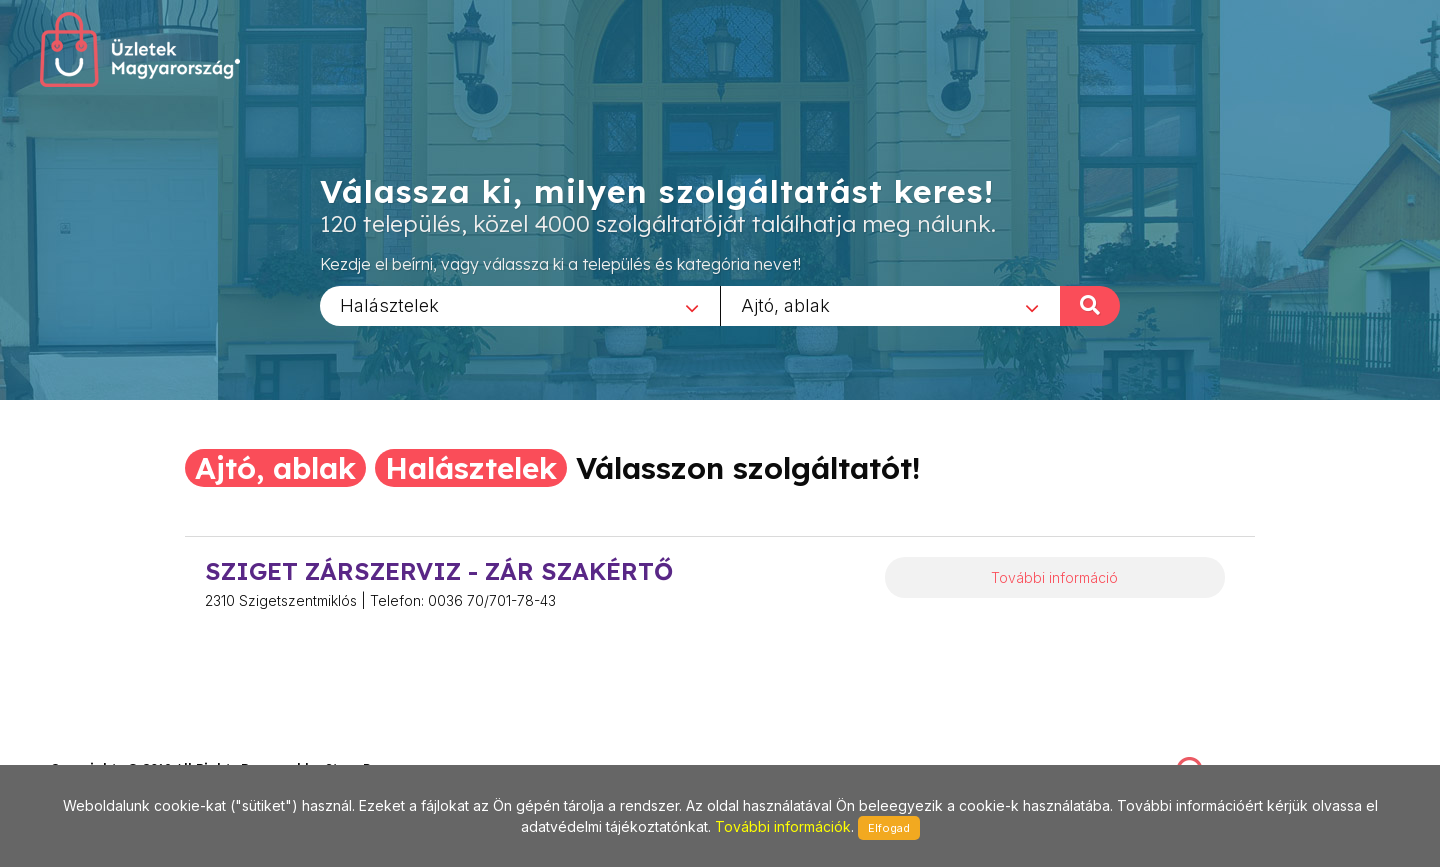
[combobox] (520, 305)
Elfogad (889, 828)
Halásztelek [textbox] (389, 304)
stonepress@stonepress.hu (130, 747)
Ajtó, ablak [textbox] (785, 304)
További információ (1054, 577)
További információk (783, 826)
